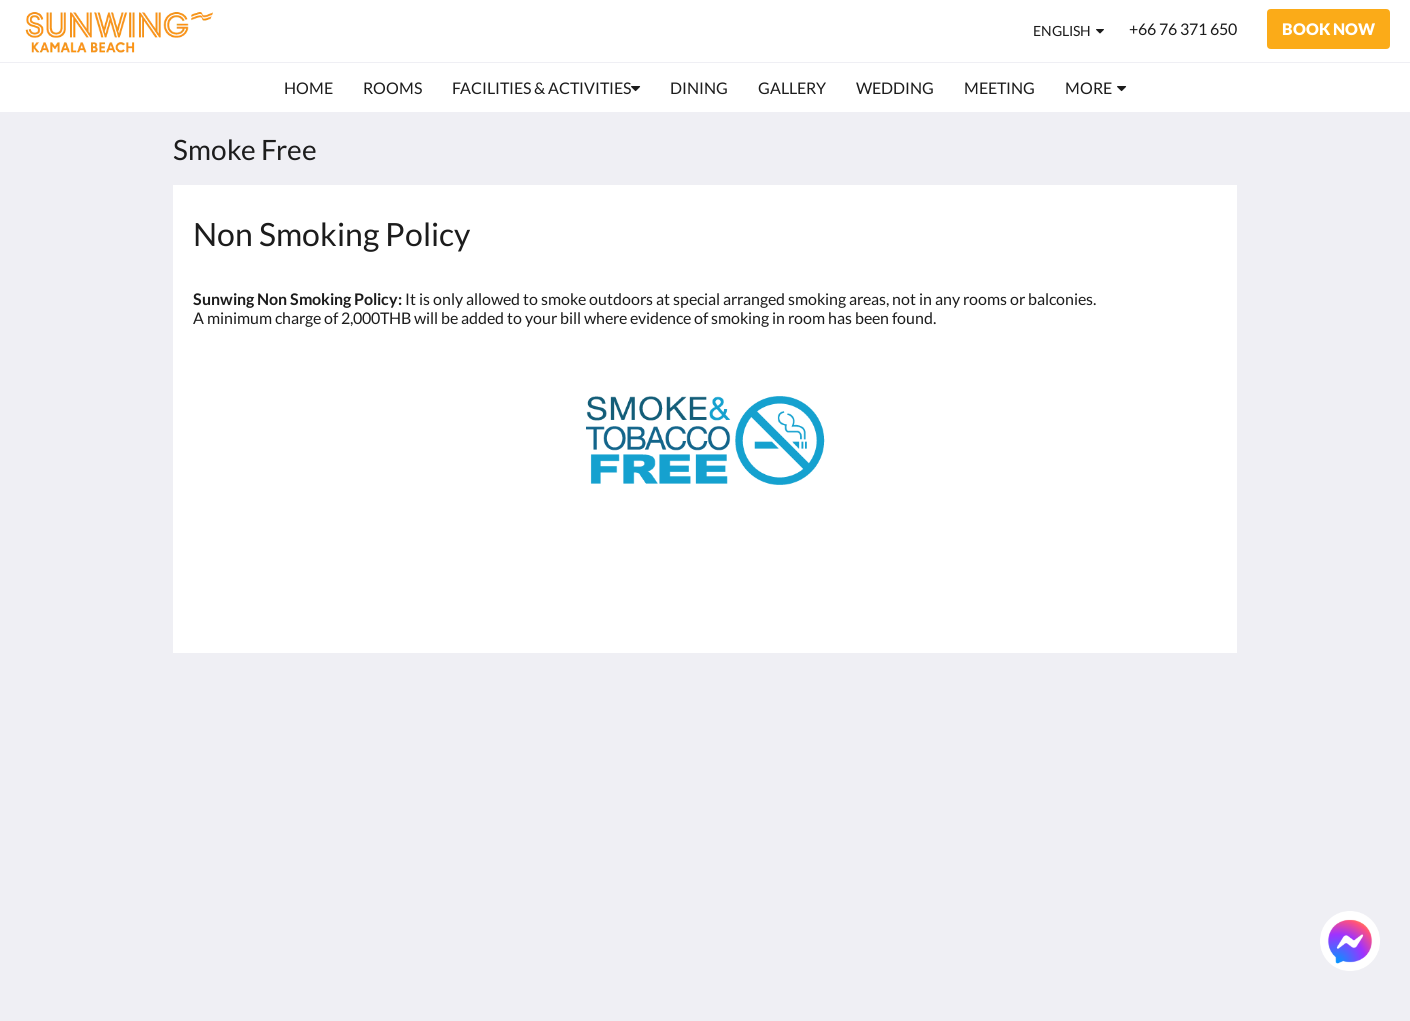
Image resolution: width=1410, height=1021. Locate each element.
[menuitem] (308, 88)
